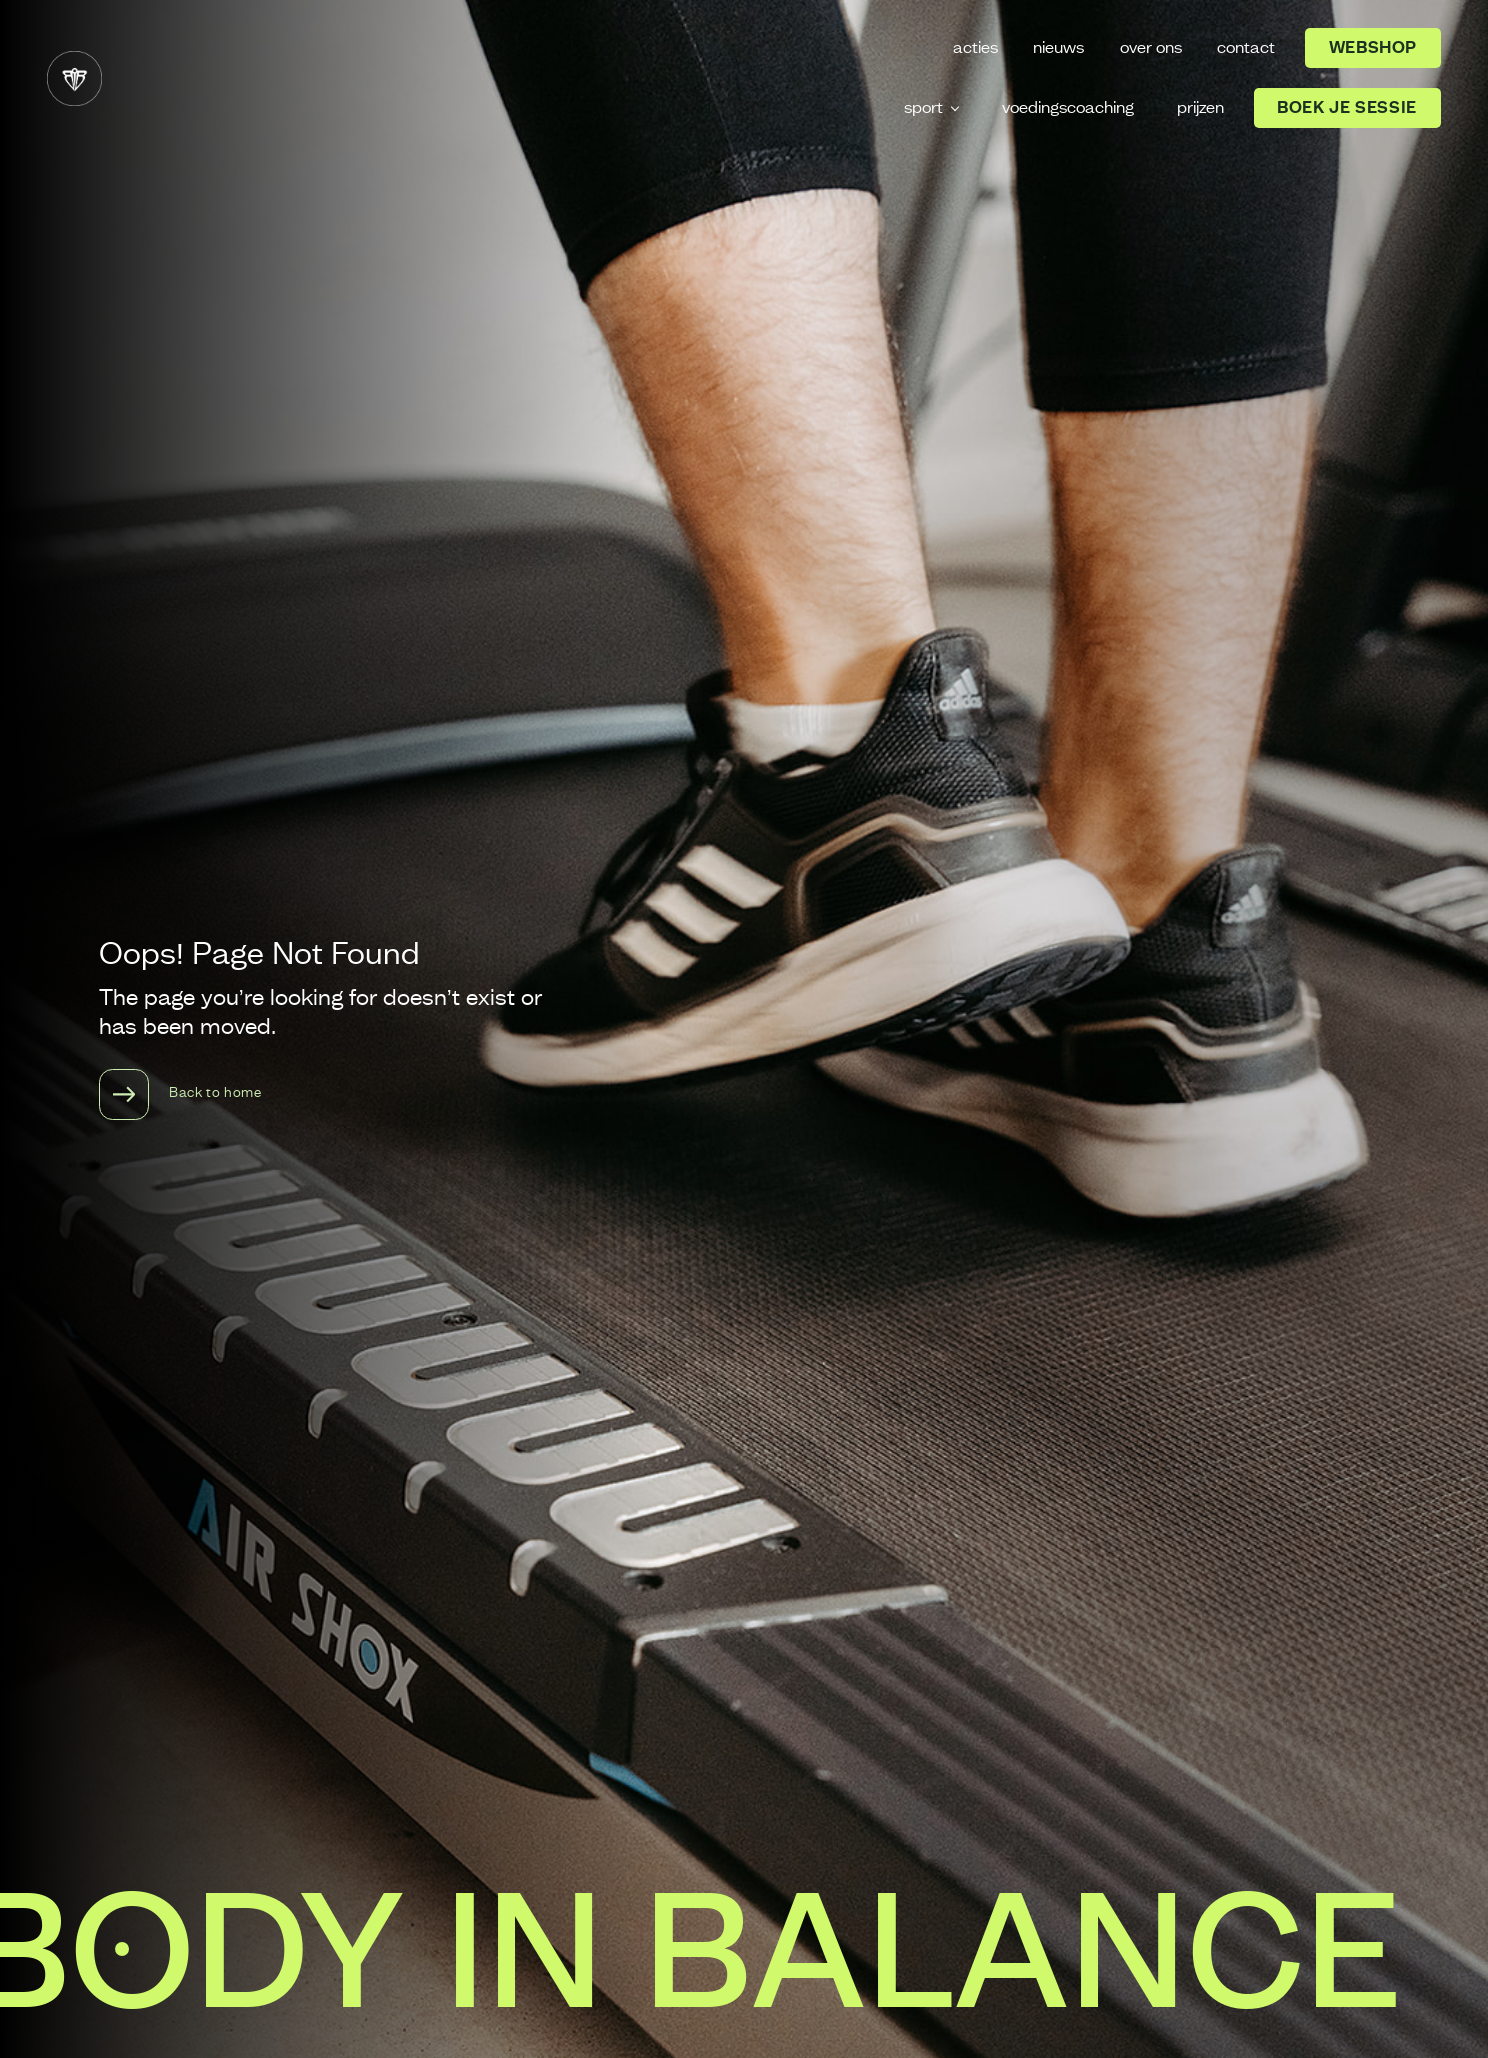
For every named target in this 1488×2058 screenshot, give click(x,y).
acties (975, 48)
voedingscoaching (1068, 108)
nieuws (1058, 48)
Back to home (180, 1094)
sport (923, 108)
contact (1246, 48)
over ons (1151, 48)
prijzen (1200, 108)
